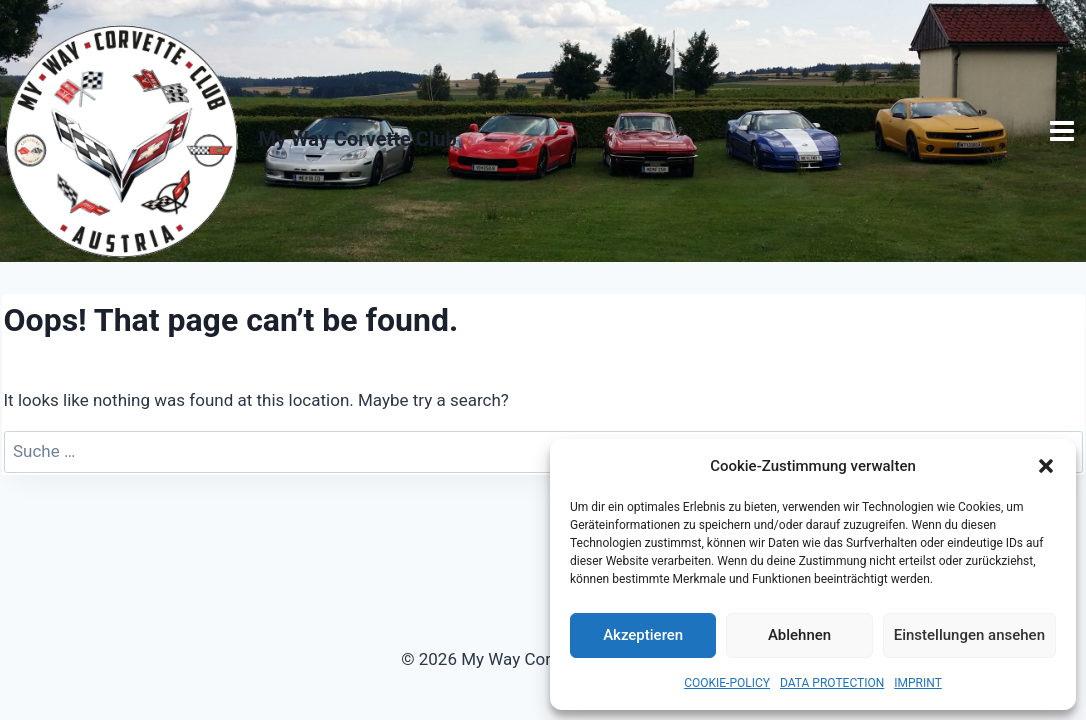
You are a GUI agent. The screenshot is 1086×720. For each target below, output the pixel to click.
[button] (1046, 466)
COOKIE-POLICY (727, 683)
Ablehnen (799, 635)
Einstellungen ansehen (969, 635)
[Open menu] (1062, 130)
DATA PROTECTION (832, 683)
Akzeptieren (643, 635)
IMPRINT (918, 683)
